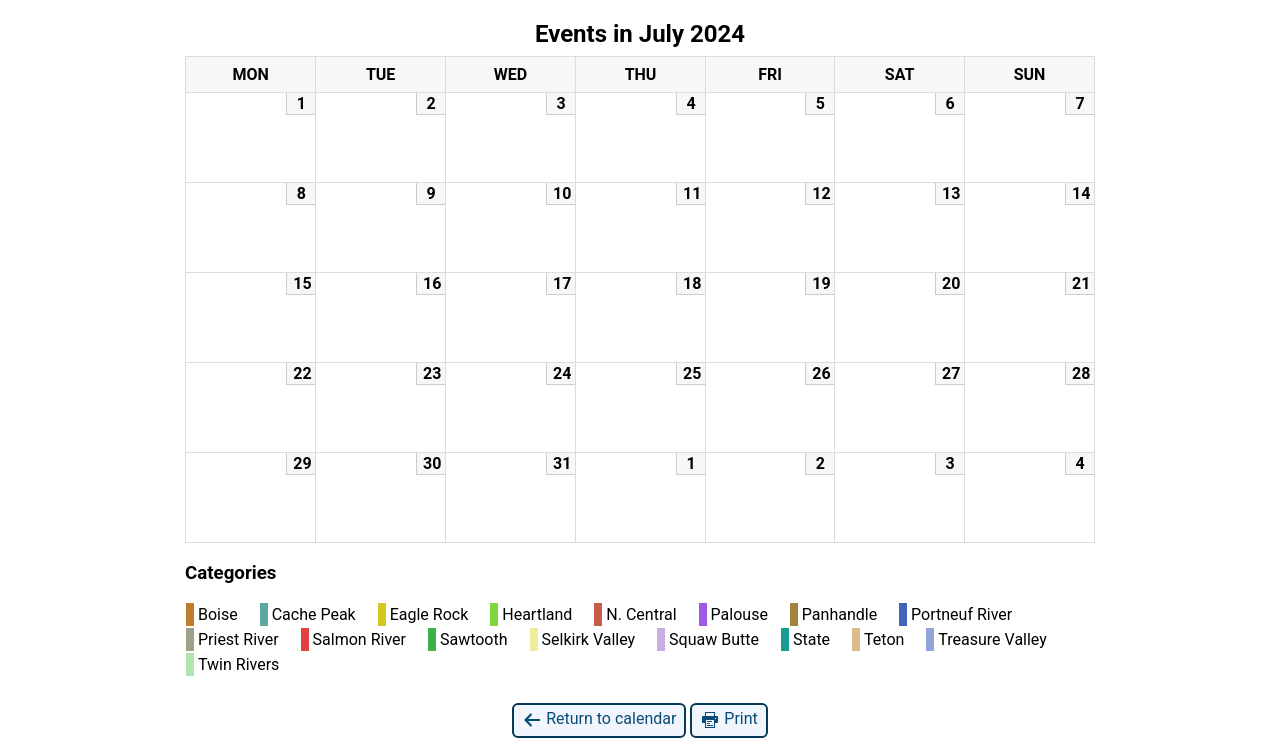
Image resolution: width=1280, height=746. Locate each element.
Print (728, 719)
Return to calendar (599, 719)
